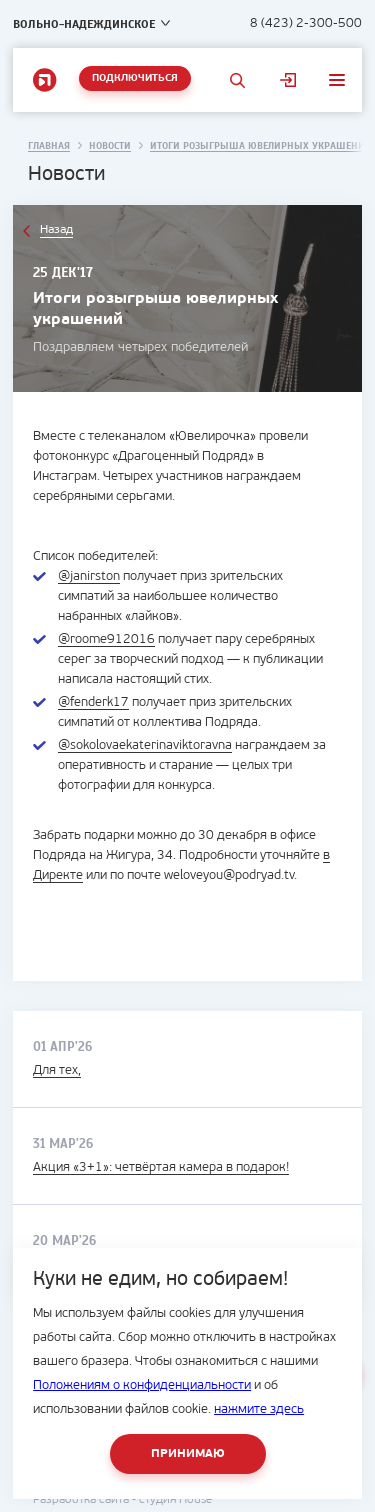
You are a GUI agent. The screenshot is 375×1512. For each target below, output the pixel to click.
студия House (175, 1500)
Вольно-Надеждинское (84, 24)
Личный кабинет (288, 80)
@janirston (89, 576)
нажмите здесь (259, 1409)
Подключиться (135, 78)
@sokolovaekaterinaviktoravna (145, 745)
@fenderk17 (93, 702)
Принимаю (188, 1454)
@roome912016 (106, 639)
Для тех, (57, 1070)
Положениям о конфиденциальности (142, 1385)
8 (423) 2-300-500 (306, 23)
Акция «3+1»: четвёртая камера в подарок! (161, 1167)
